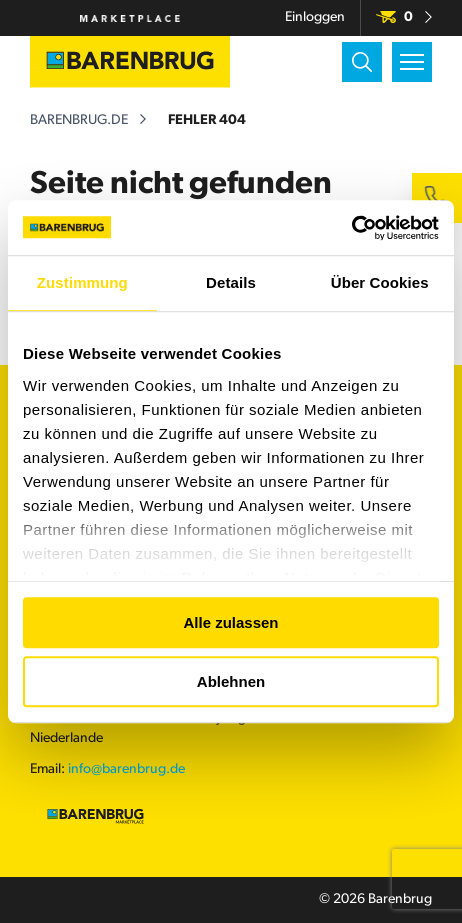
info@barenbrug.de (126, 769)
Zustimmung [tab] (82, 282)
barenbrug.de (79, 120)
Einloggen (315, 17)
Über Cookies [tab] (380, 282)
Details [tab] (231, 282)
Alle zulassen (230, 622)
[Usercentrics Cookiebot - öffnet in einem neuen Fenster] (351, 228)
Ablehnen (231, 681)
